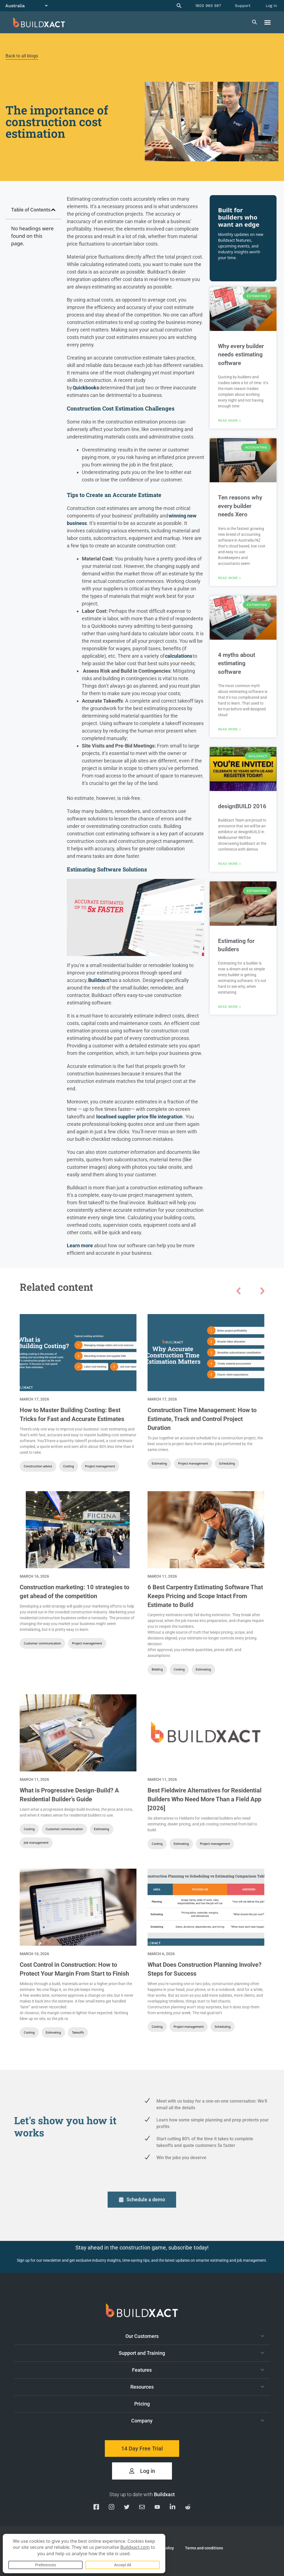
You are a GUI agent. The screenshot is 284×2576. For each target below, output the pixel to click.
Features (198, 2369)
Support (242, 5)
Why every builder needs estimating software (241, 354)
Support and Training (191, 2353)
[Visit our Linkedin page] (172, 2508)
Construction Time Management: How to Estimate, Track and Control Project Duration (202, 1419)
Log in (271, 5)
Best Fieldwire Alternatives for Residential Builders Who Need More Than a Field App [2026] (205, 1799)
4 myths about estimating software (236, 663)
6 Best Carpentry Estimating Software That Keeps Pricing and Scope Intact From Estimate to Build (205, 1596)
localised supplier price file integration (139, 1116)
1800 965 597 (208, 5)
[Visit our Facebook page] (96, 2508)
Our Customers (194, 2336)
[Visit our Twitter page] (127, 2508)
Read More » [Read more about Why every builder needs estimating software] (229, 420)
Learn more (80, 1245)
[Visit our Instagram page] (111, 2508)
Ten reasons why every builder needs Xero (240, 506)
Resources (197, 2386)
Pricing (142, 2404)
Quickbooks (86, 388)
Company (197, 2420)
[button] (267, 22)
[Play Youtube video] (135, 917)
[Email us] (142, 2508)
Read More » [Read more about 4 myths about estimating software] (229, 729)
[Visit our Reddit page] (188, 2508)
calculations (178, 656)
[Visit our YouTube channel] (157, 2507)
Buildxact (98, 980)
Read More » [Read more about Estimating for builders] (229, 1007)
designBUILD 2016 (242, 806)
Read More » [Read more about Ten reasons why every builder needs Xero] (229, 578)
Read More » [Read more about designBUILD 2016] (229, 864)
